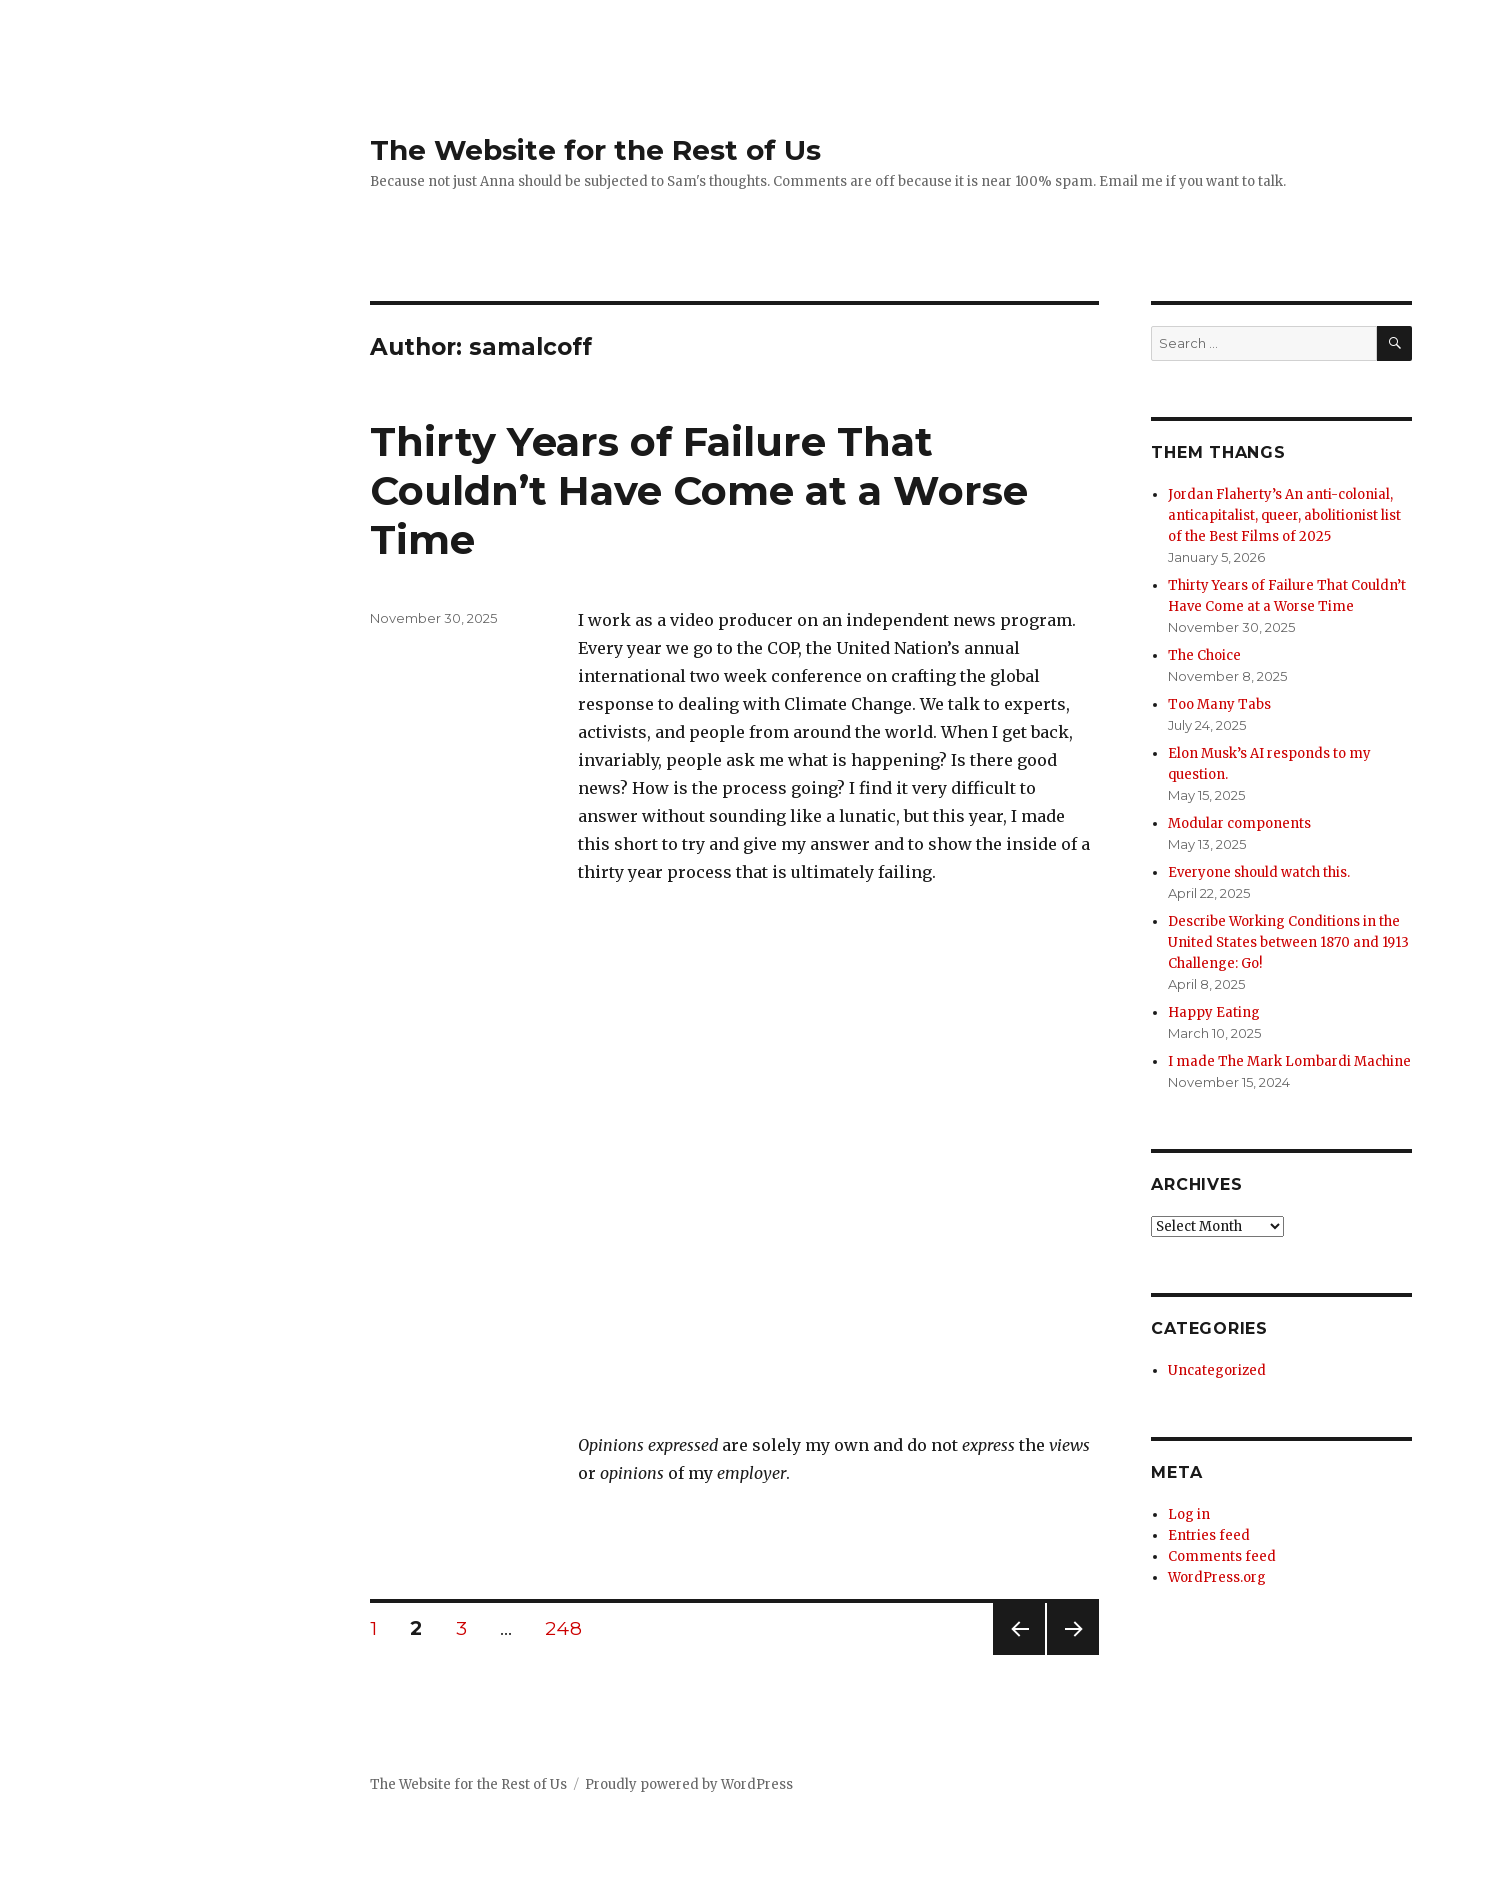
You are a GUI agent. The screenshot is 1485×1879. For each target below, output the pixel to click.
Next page (1073, 1654)
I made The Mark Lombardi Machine (1289, 1061)
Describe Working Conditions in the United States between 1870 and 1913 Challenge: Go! (1288, 942)
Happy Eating (1214, 1012)
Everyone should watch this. (1259, 872)
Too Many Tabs (1219, 704)
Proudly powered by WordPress (689, 1784)
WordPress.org (1217, 1577)
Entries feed (1209, 1535)
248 (570, 1628)
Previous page (1019, 1654)
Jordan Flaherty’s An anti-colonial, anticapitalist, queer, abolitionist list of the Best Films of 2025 (1284, 515)
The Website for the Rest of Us (595, 150)
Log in (1189, 1514)
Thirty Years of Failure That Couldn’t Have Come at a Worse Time (699, 490)
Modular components (1239, 823)
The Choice (1204, 655)
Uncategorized (1217, 1370)
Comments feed (1222, 1556)
